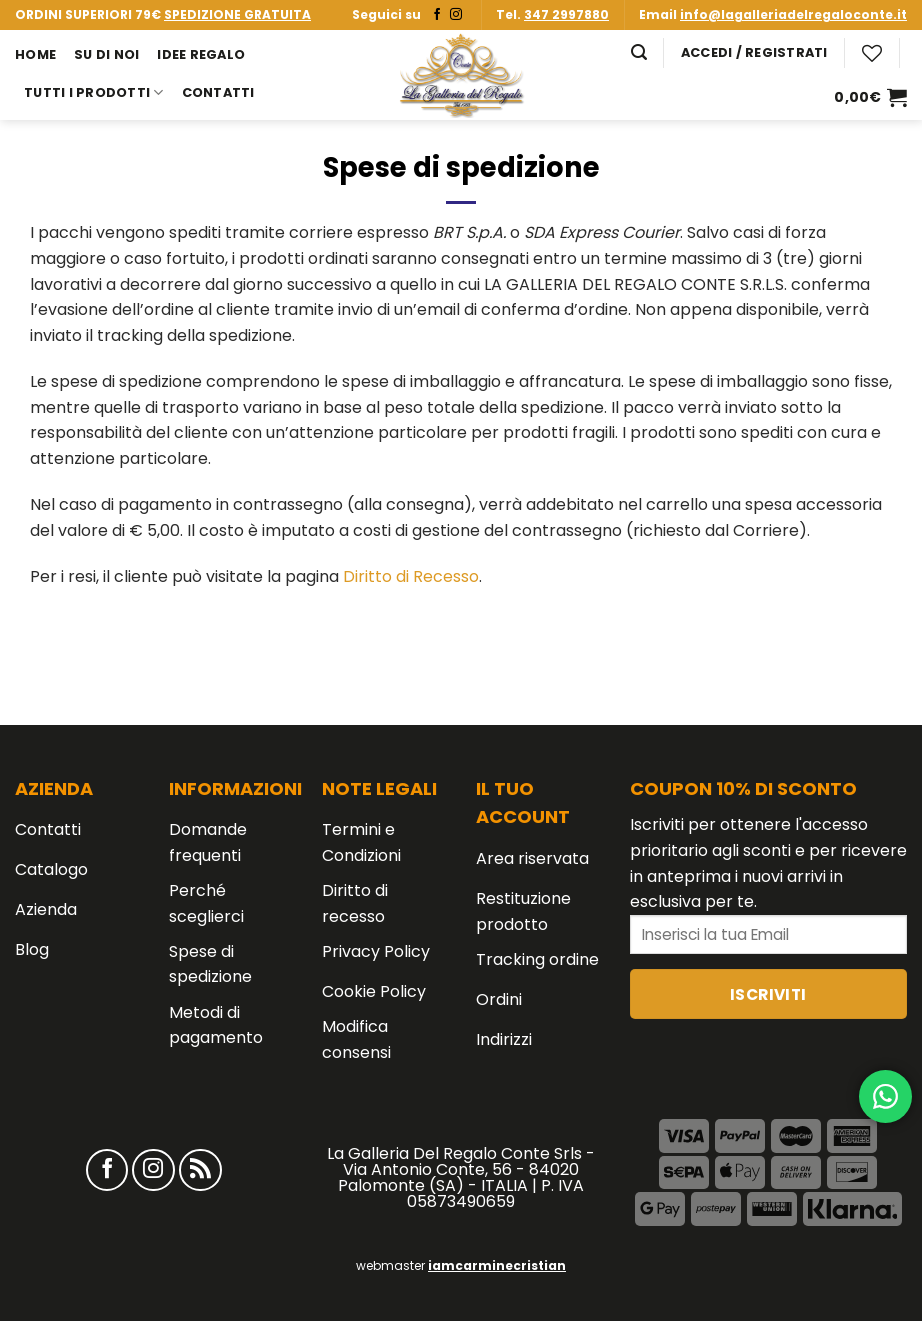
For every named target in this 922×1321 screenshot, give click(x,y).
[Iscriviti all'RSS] (200, 1170)
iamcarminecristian (497, 1265)
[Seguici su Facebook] (437, 15)
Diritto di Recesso (411, 576)
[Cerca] (639, 52)
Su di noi (106, 54)
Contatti (218, 92)
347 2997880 (566, 14)
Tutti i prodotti (94, 92)
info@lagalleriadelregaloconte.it (793, 14)
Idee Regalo (201, 54)
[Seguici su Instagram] (456, 15)
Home (35, 54)
